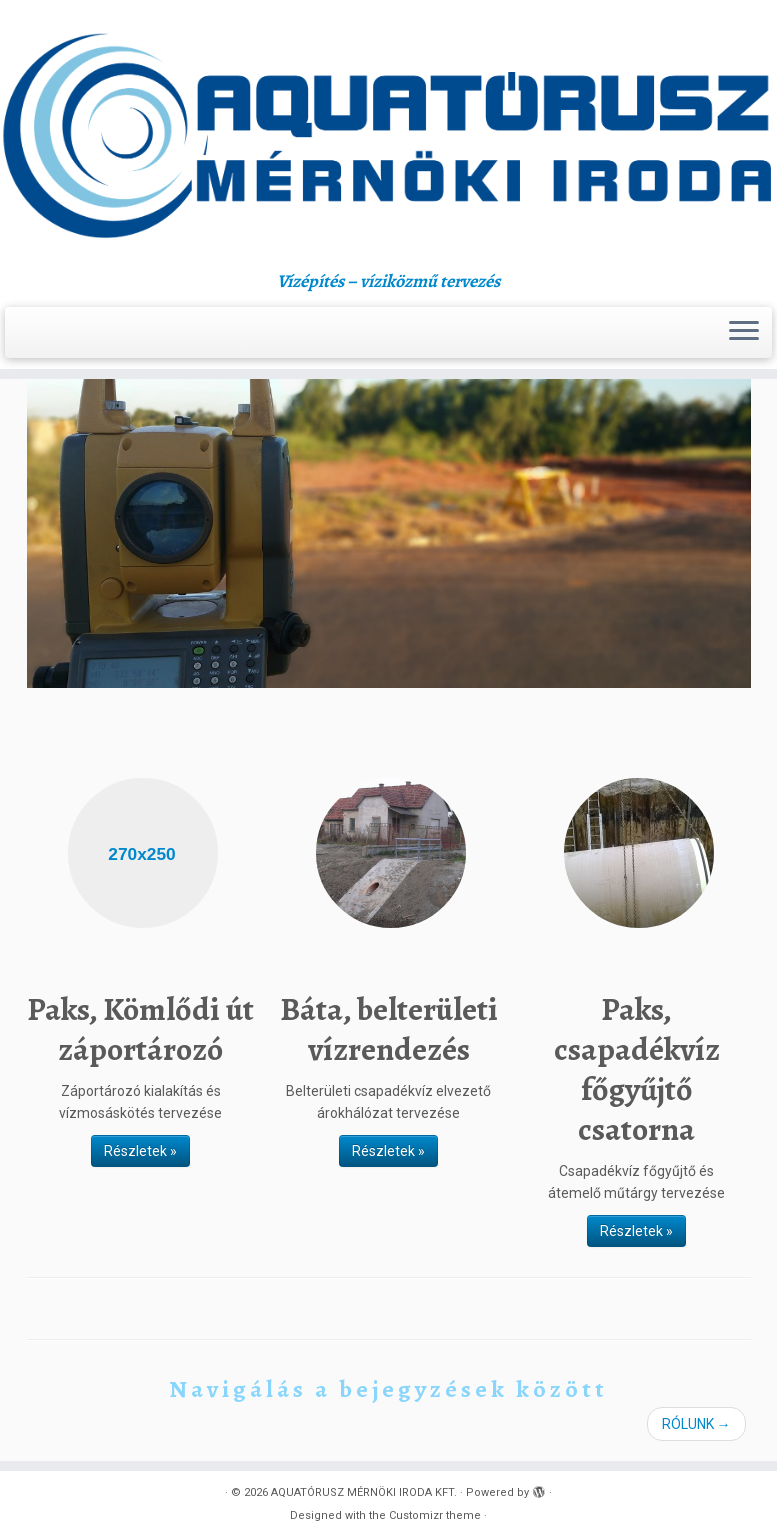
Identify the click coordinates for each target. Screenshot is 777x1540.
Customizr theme (435, 1515)
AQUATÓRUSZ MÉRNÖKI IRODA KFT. (364, 1492)
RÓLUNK (696, 1424)
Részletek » (140, 1151)
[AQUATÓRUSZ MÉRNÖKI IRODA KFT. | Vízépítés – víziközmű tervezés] (388, 135)
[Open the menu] (744, 333)
